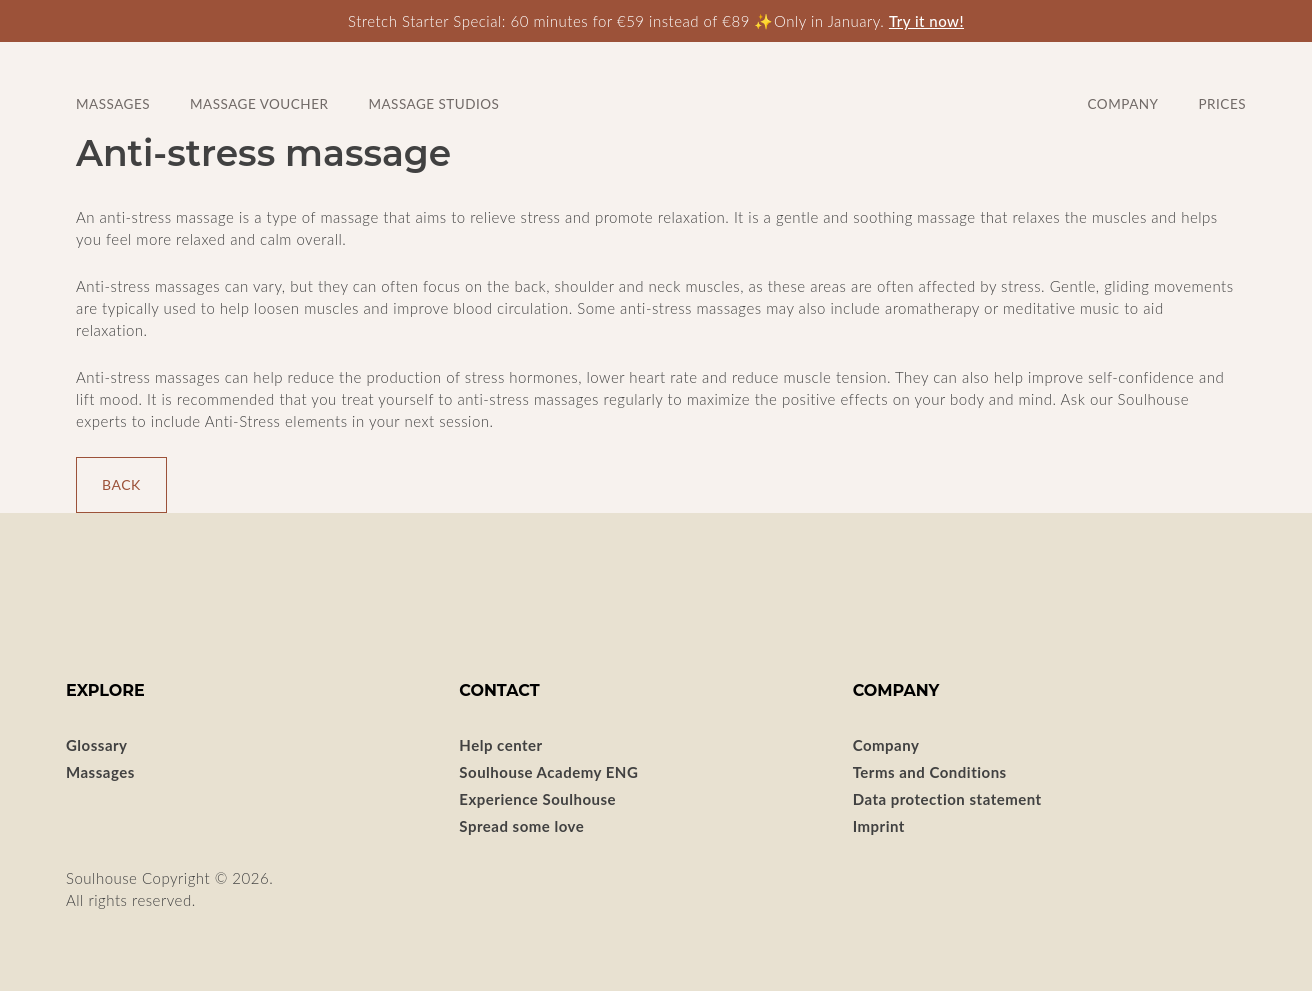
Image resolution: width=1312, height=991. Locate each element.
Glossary (97, 745)
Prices (1222, 104)
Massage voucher (259, 104)
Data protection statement (947, 799)
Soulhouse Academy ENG (548, 772)
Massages (100, 772)
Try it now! (926, 21)
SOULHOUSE (656, 83)
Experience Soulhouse (537, 799)
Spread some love (521, 826)
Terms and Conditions (930, 772)
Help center (500, 745)
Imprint (879, 826)
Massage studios (433, 104)
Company (1123, 104)
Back (121, 484)
